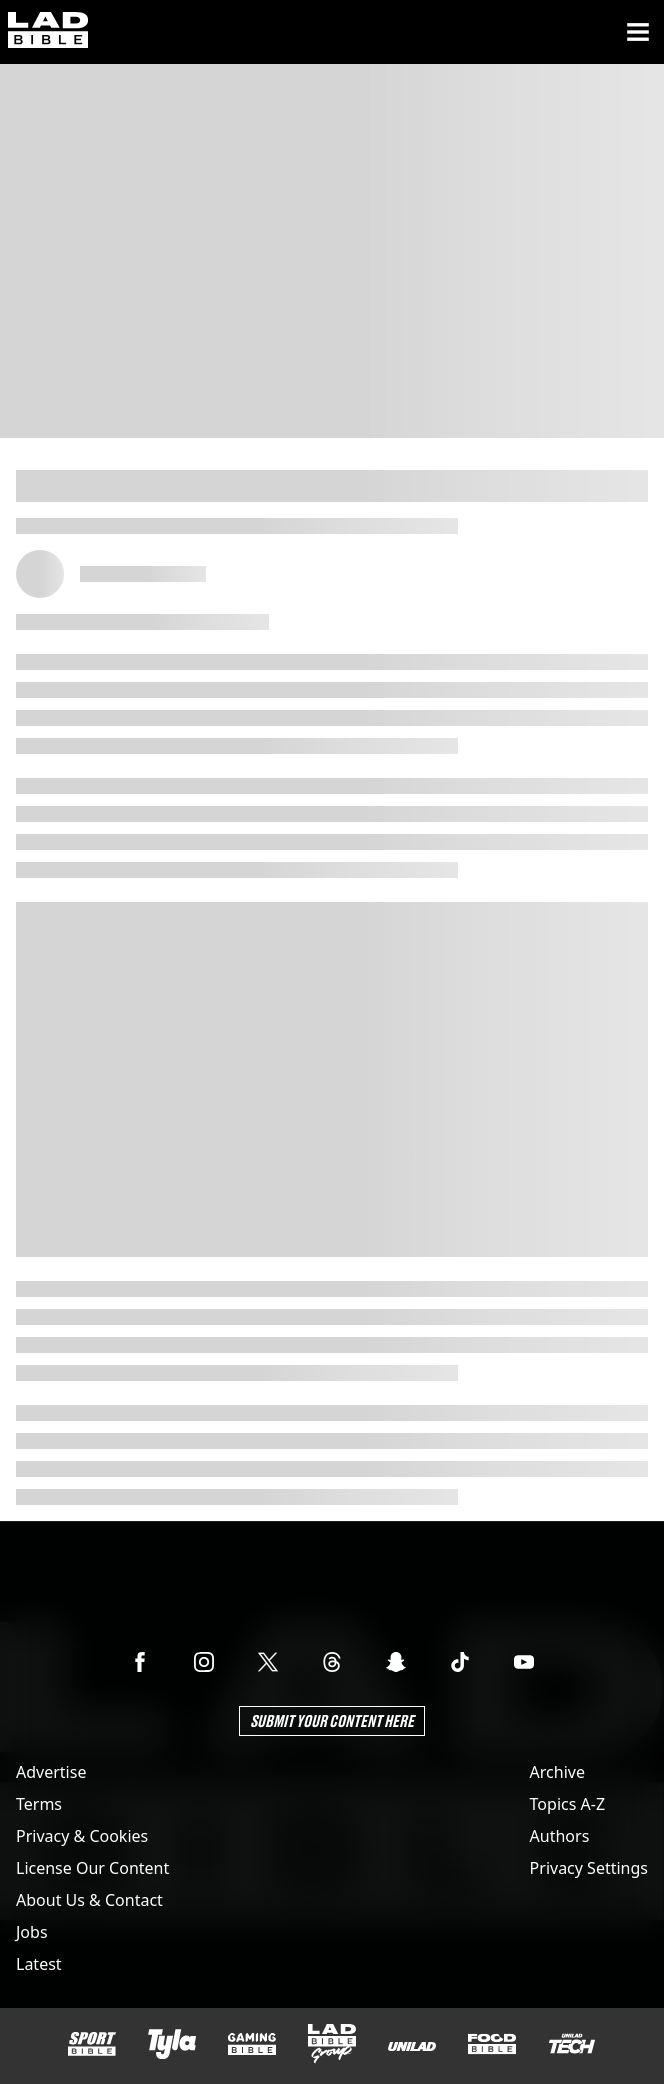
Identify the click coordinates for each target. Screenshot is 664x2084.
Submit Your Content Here (332, 1720)
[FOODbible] (492, 2044)
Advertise (51, 1772)
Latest (39, 1964)
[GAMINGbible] (252, 2044)
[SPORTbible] (92, 2044)
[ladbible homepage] (48, 32)
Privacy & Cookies (82, 1836)
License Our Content (92, 1868)
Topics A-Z (567, 1804)
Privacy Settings (589, 1868)
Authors (560, 1836)
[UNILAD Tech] (572, 2043)
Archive (557, 1772)
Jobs (32, 1932)
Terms (39, 1804)
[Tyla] (172, 2044)
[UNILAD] (412, 2046)
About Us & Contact (89, 1900)
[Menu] (638, 32)
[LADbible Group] (332, 2044)
